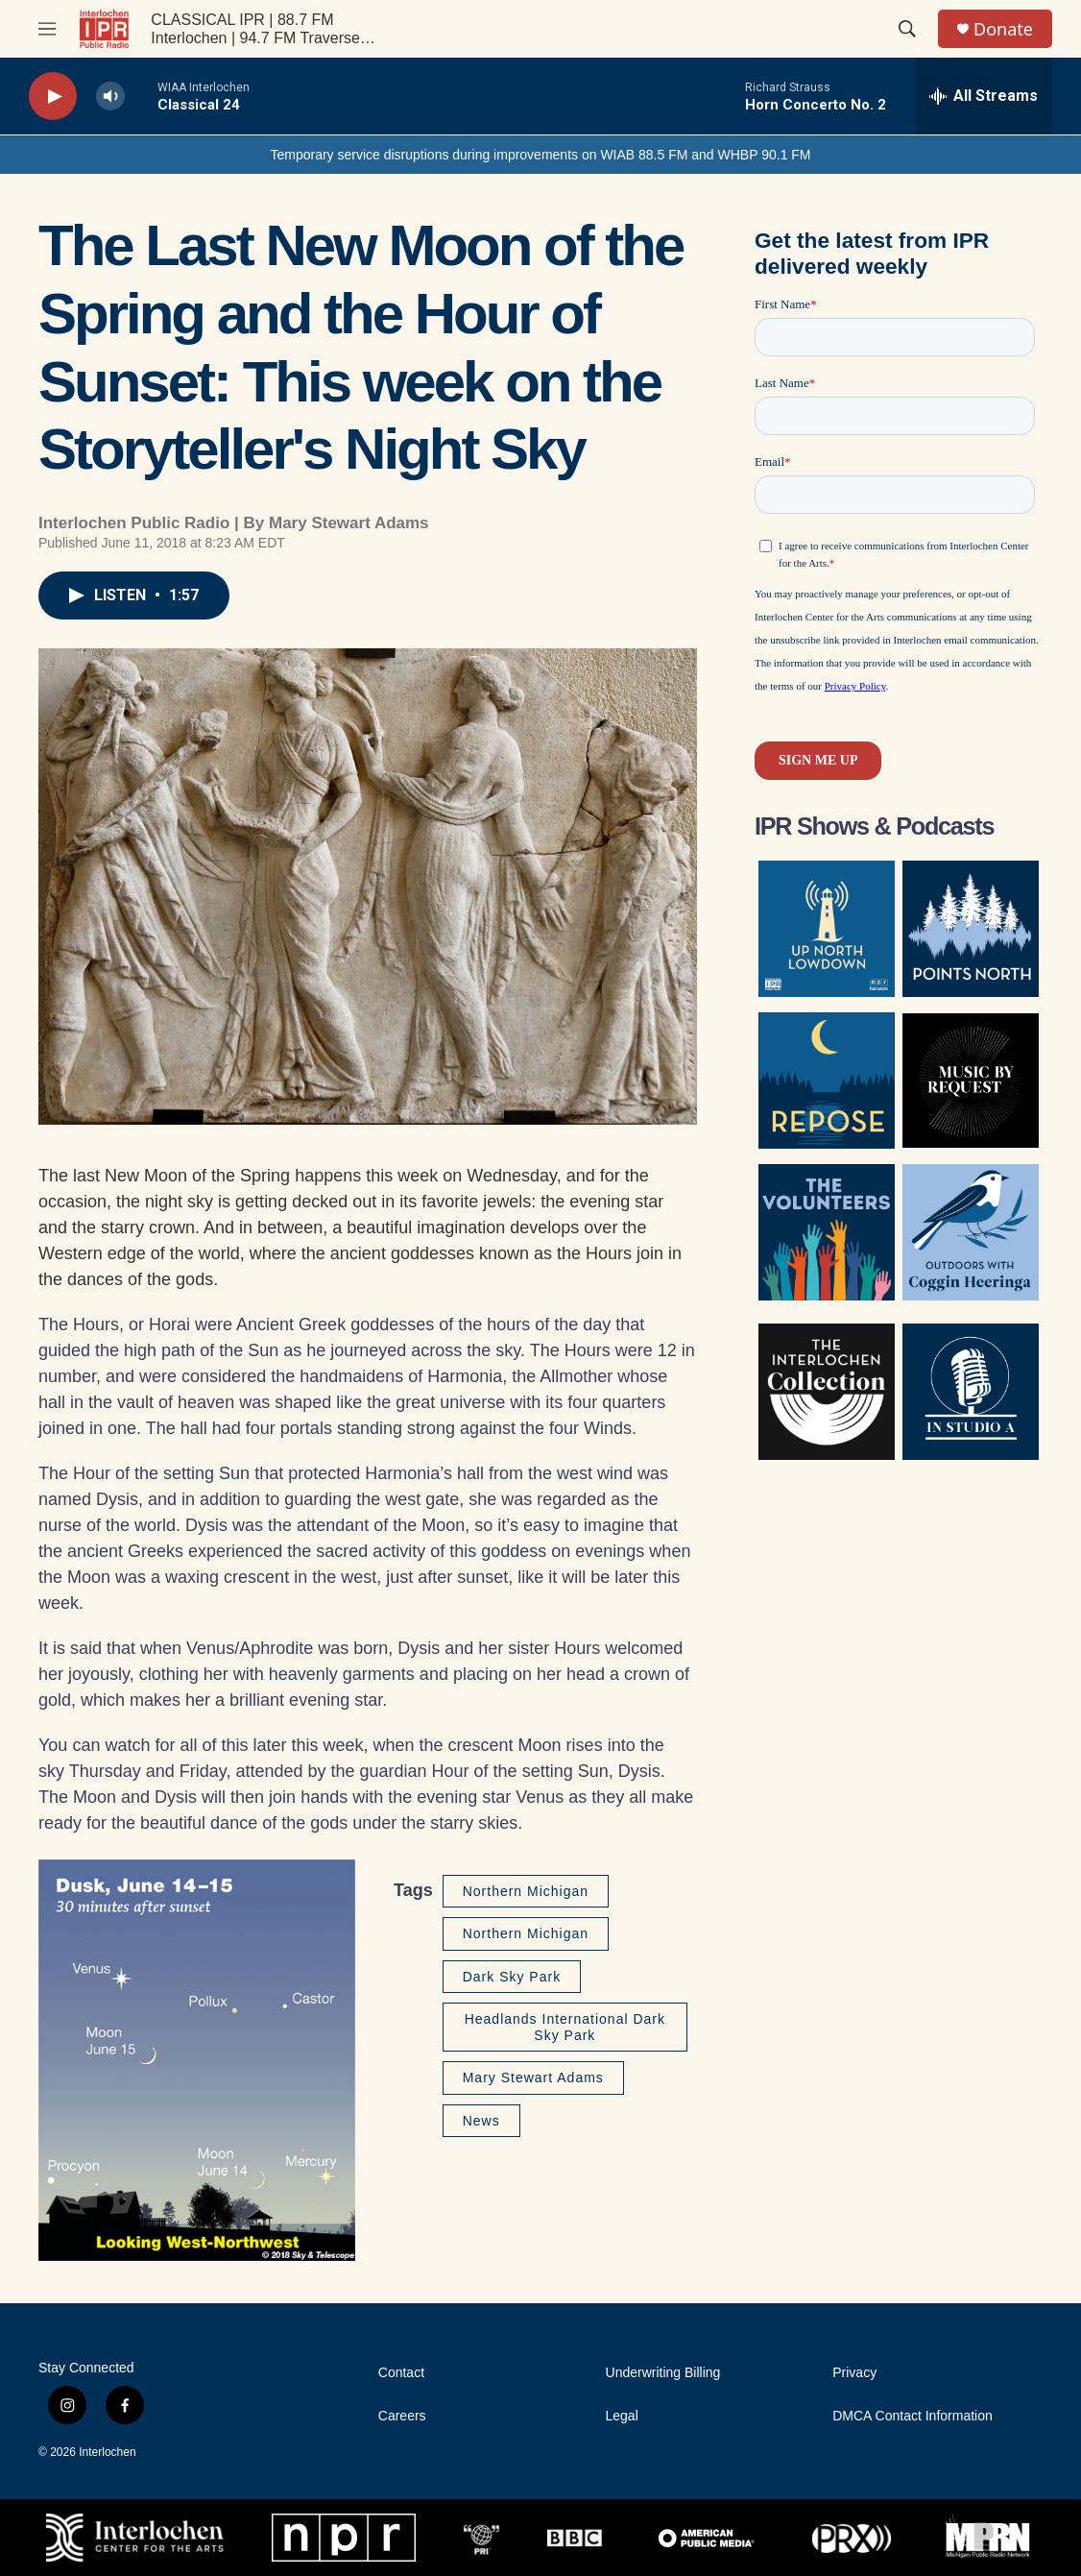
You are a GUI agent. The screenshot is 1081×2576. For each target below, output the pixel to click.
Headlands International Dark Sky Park (565, 2027)
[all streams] (983, 96)
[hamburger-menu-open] (47, 29)
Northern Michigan (526, 1891)
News (481, 2120)
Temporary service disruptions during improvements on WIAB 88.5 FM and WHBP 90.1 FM (540, 154)
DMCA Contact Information (912, 2416)
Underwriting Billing (663, 2373)
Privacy (854, 2373)
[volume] (110, 96)
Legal (622, 2416)
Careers (402, 2416)
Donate (1003, 29)
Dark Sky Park (512, 1976)
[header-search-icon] (907, 28)
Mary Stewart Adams (533, 2077)
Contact (401, 2373)
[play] (52, 96)
